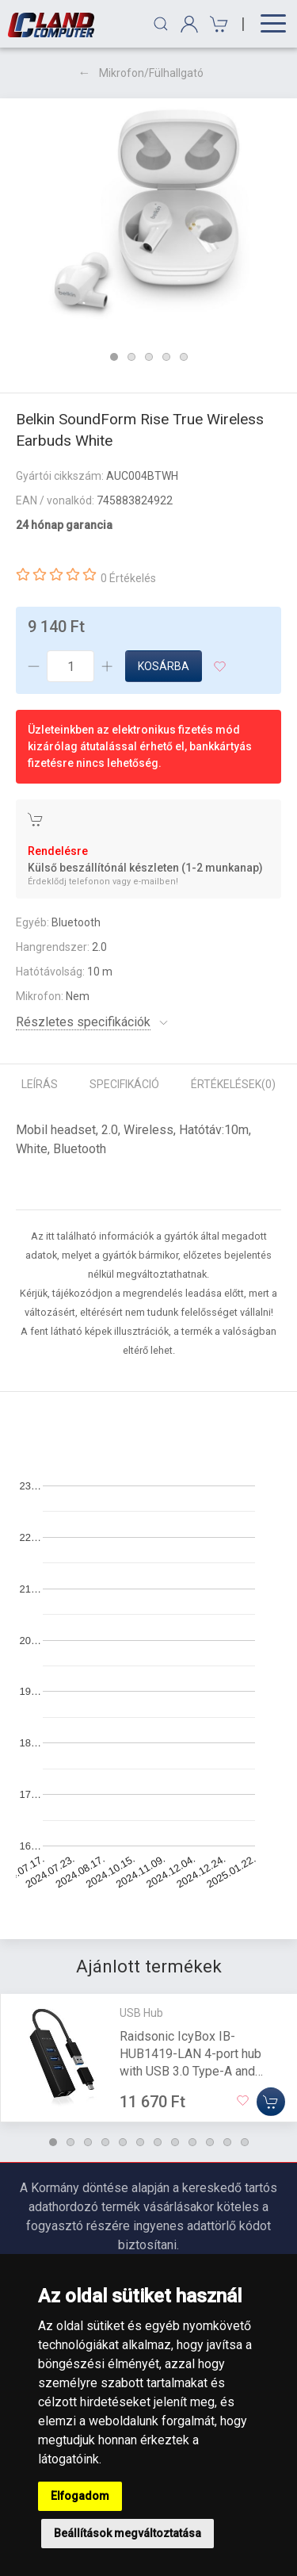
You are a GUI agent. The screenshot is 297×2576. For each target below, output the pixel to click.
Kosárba (163, 666)
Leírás (39, 1084)
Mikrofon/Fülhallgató (151, 73)
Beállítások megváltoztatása (127, 2533)
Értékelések (233, 1084)
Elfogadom (80, 2496)
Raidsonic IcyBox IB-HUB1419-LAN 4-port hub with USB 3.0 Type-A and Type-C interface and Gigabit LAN (198, 2071)
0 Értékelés (128, 578)
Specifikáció (124, 1084)
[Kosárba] (271, 2101)
